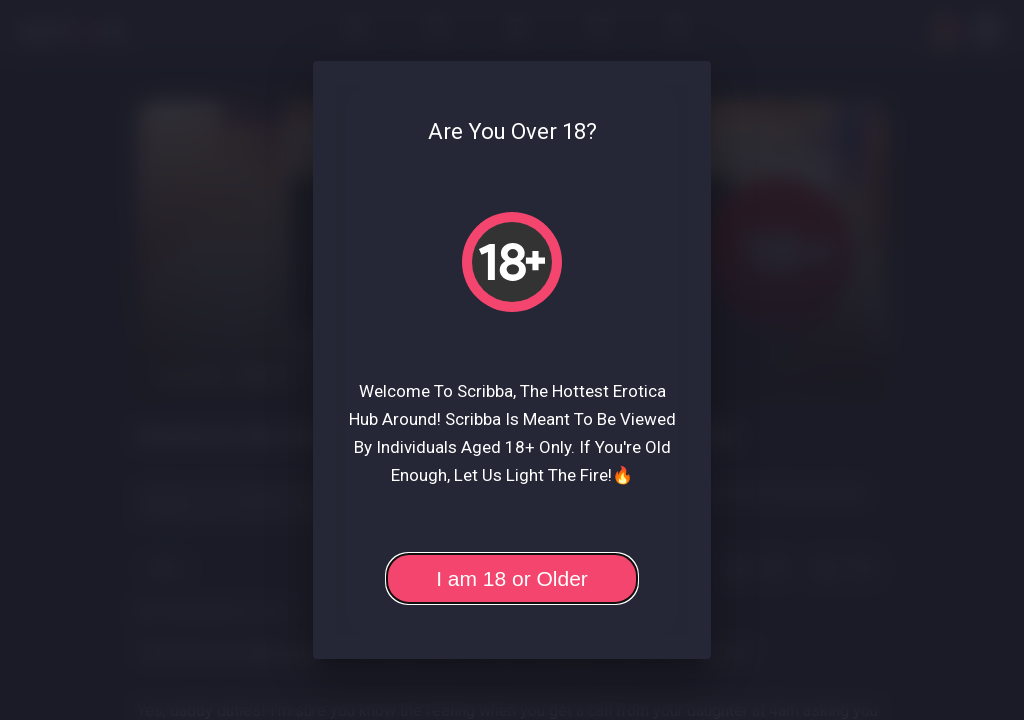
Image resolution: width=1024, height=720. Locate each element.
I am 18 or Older (512, 578)
